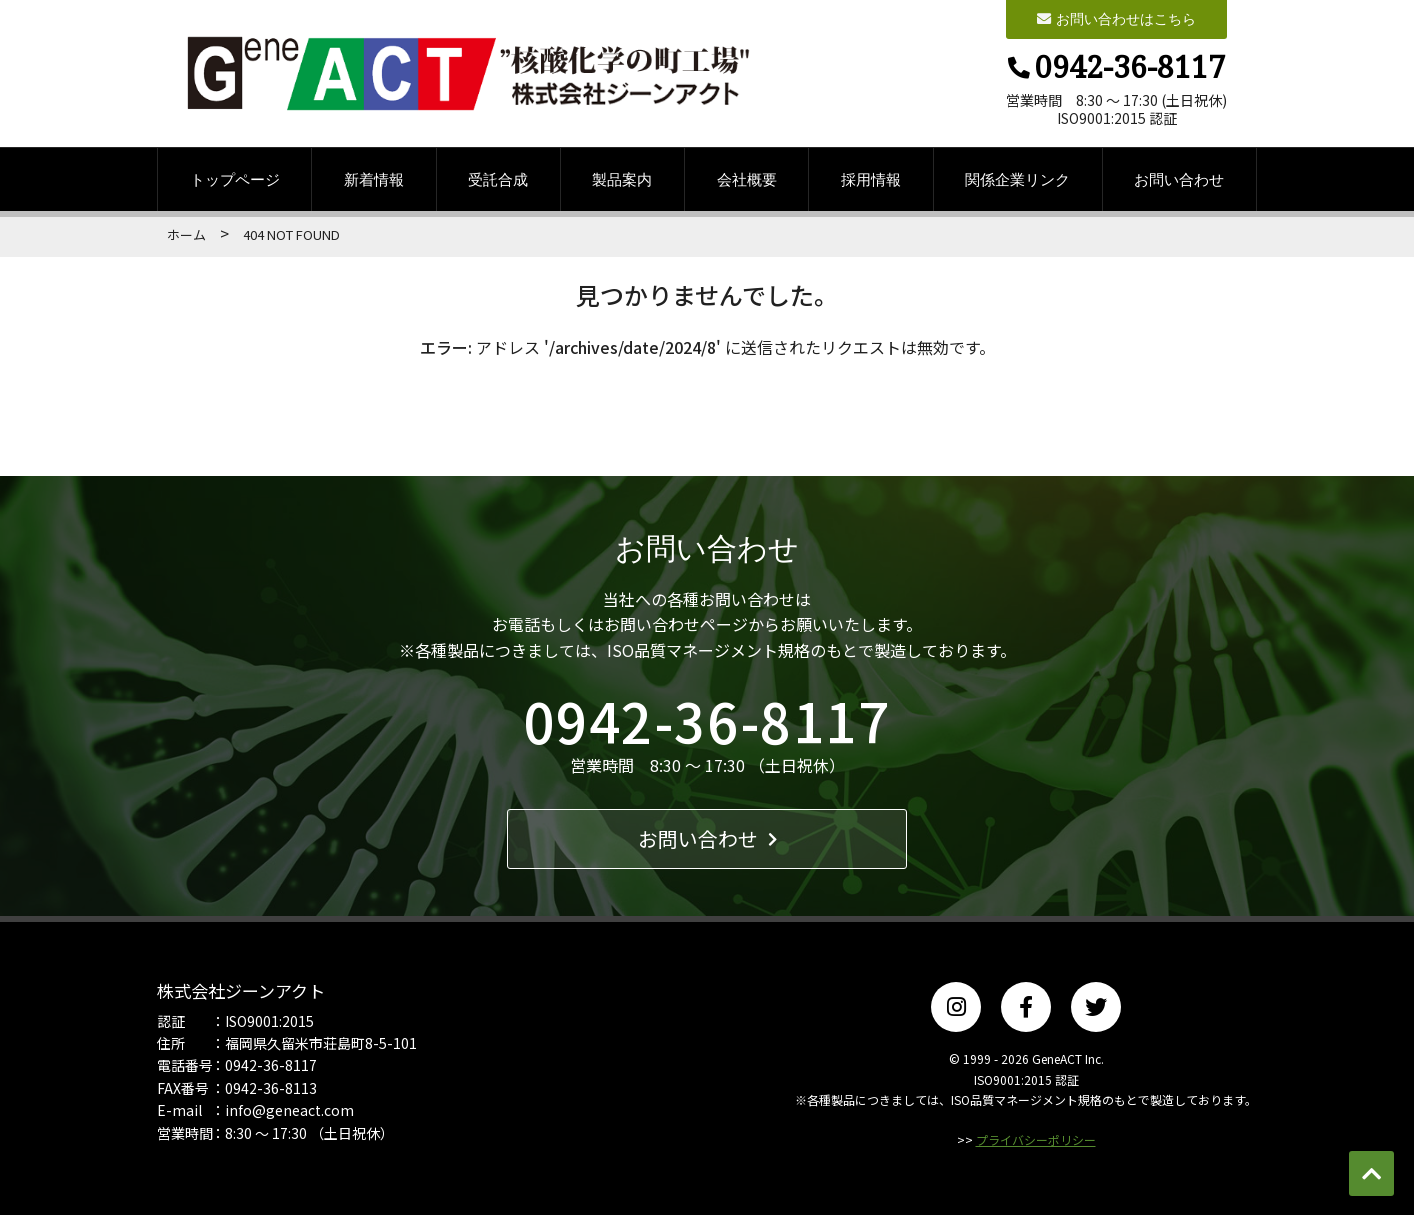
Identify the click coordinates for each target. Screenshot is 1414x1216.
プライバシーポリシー (1036, 1140)
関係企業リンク (1017, 180)
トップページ (235, 180)
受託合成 (498, 180)
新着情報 (374, 180)
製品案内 (622, 180)
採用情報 (871, 180)
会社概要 (747, 180)
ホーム (186, 235)
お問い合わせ (1179, 180)
